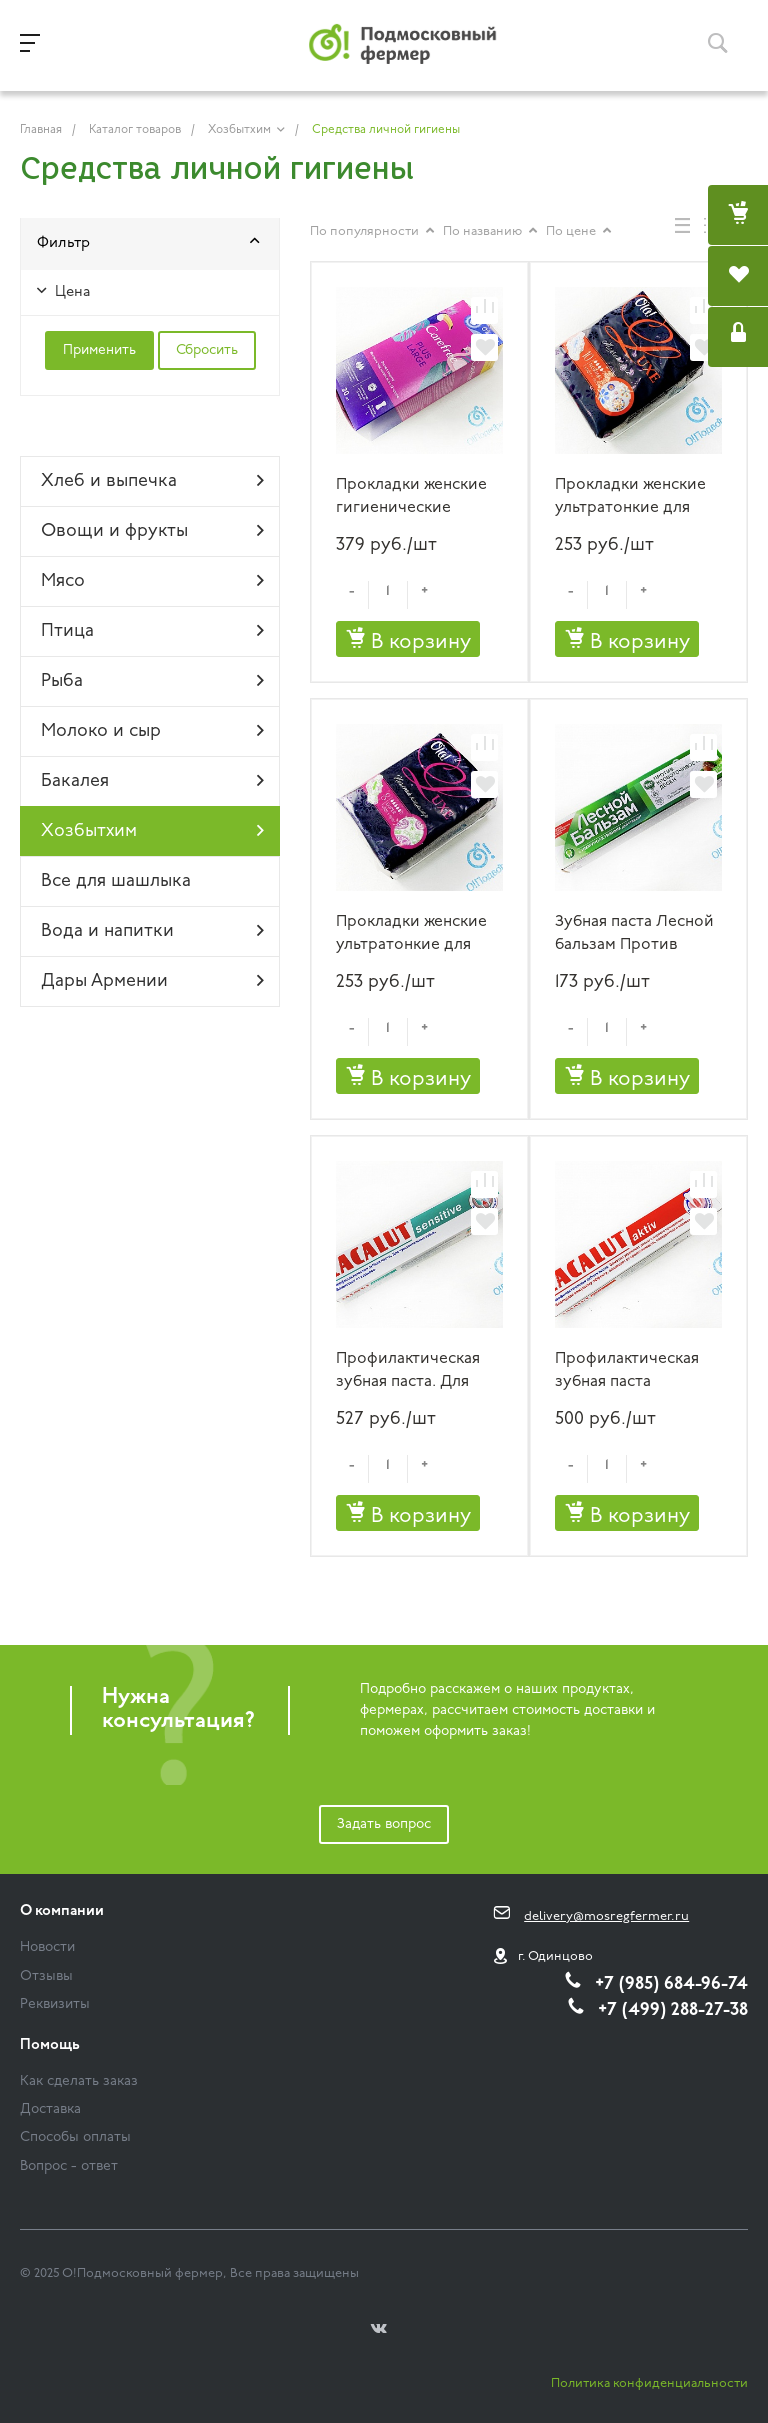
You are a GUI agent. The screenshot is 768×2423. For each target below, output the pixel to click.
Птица (152, 631)
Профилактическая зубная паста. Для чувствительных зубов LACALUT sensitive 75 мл (408, 1371)
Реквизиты (55, 2004)
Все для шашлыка (116, 881)
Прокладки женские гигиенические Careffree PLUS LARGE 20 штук (418, 497)
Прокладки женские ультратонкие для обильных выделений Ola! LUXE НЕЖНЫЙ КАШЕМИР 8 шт (418, 934)
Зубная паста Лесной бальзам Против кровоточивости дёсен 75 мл (634, 934)
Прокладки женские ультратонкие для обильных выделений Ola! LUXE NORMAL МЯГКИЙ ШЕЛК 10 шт (637, 497)
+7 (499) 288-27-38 (673, 2010)
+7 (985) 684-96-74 (671, 1984)
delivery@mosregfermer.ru (606, 1916)
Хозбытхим (152, 831)
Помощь (50, 2045)
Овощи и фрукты (152, 531)
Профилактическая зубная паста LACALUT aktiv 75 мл (630, 1371)
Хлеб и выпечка (152, 481)
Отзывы (46, 1976)
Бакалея (152, 781)
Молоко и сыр (152, 731)
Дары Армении (152, 981)
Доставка (50, 2109)
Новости (47, 1947)
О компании (62, 1911)
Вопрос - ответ (69, 2166)
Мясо (152, 581)
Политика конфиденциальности (649, 2383)
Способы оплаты (75, 2137)
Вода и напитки (152, 931)
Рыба (152, 681)
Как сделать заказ (79, 2081)
